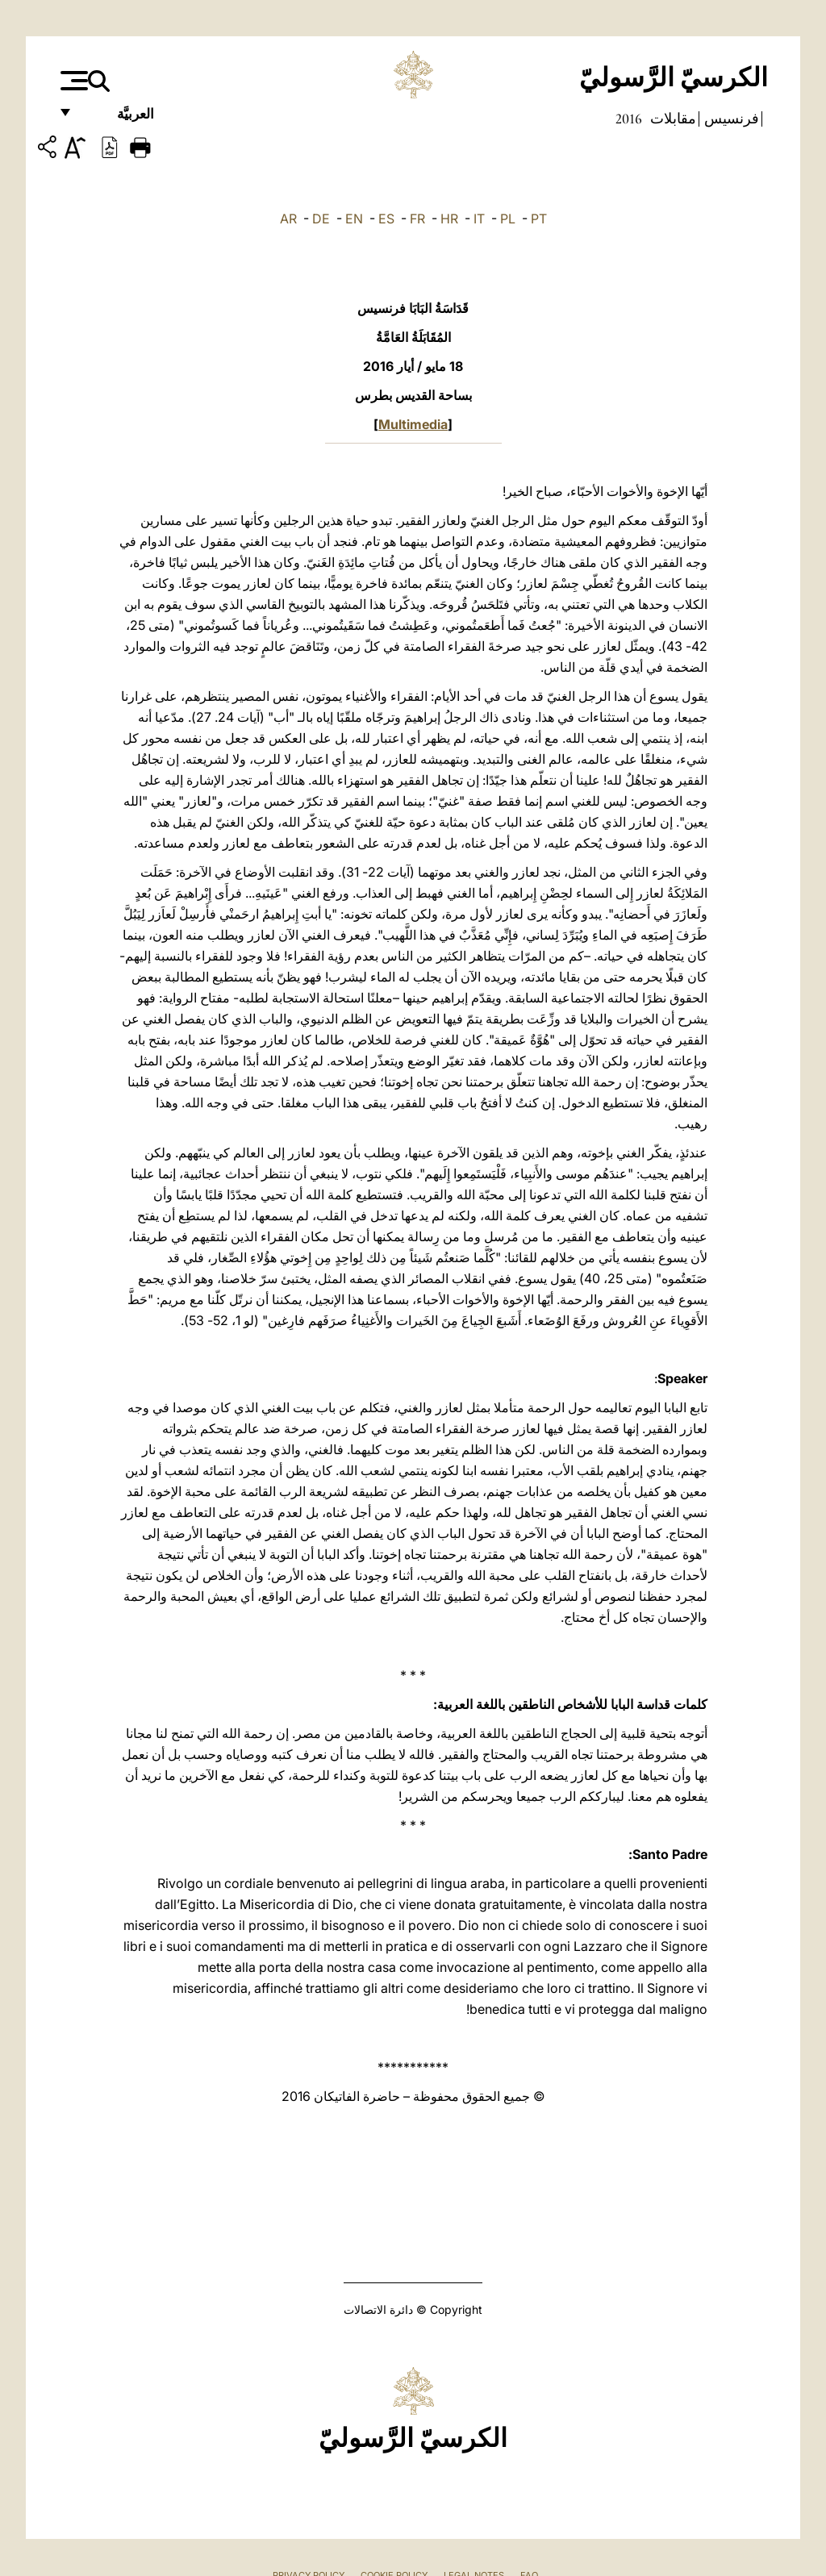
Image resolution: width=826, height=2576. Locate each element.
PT (539, 218)
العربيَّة (118, 118)
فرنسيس (730, 118)
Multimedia (413, 424)
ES (386, 218)
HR (449, 218)
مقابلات (671, 118)
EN (354, 218)
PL (507, 218)
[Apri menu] (72, 80)
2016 (628, 118)
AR (288, 218)
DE (321, 218)
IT (479, 218)
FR (417, 218)
